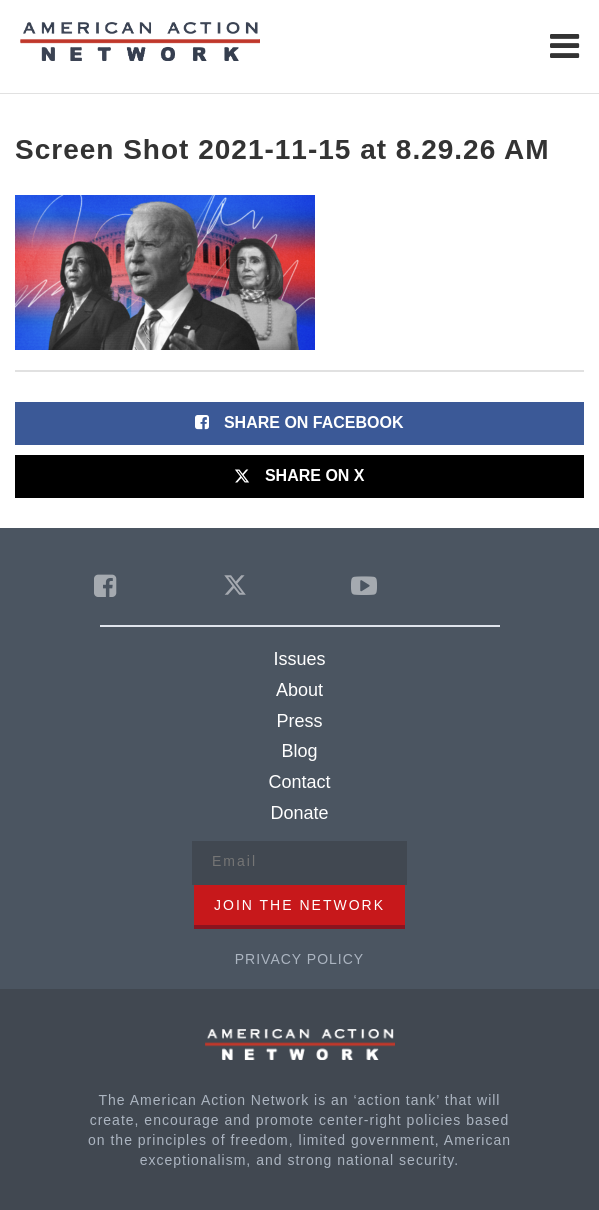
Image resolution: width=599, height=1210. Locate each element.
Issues (299, 659)
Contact (299, 782)
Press (299, 721)
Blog (299, 751)
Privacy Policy (299, 959)
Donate (299, 813)
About (299, 690)
